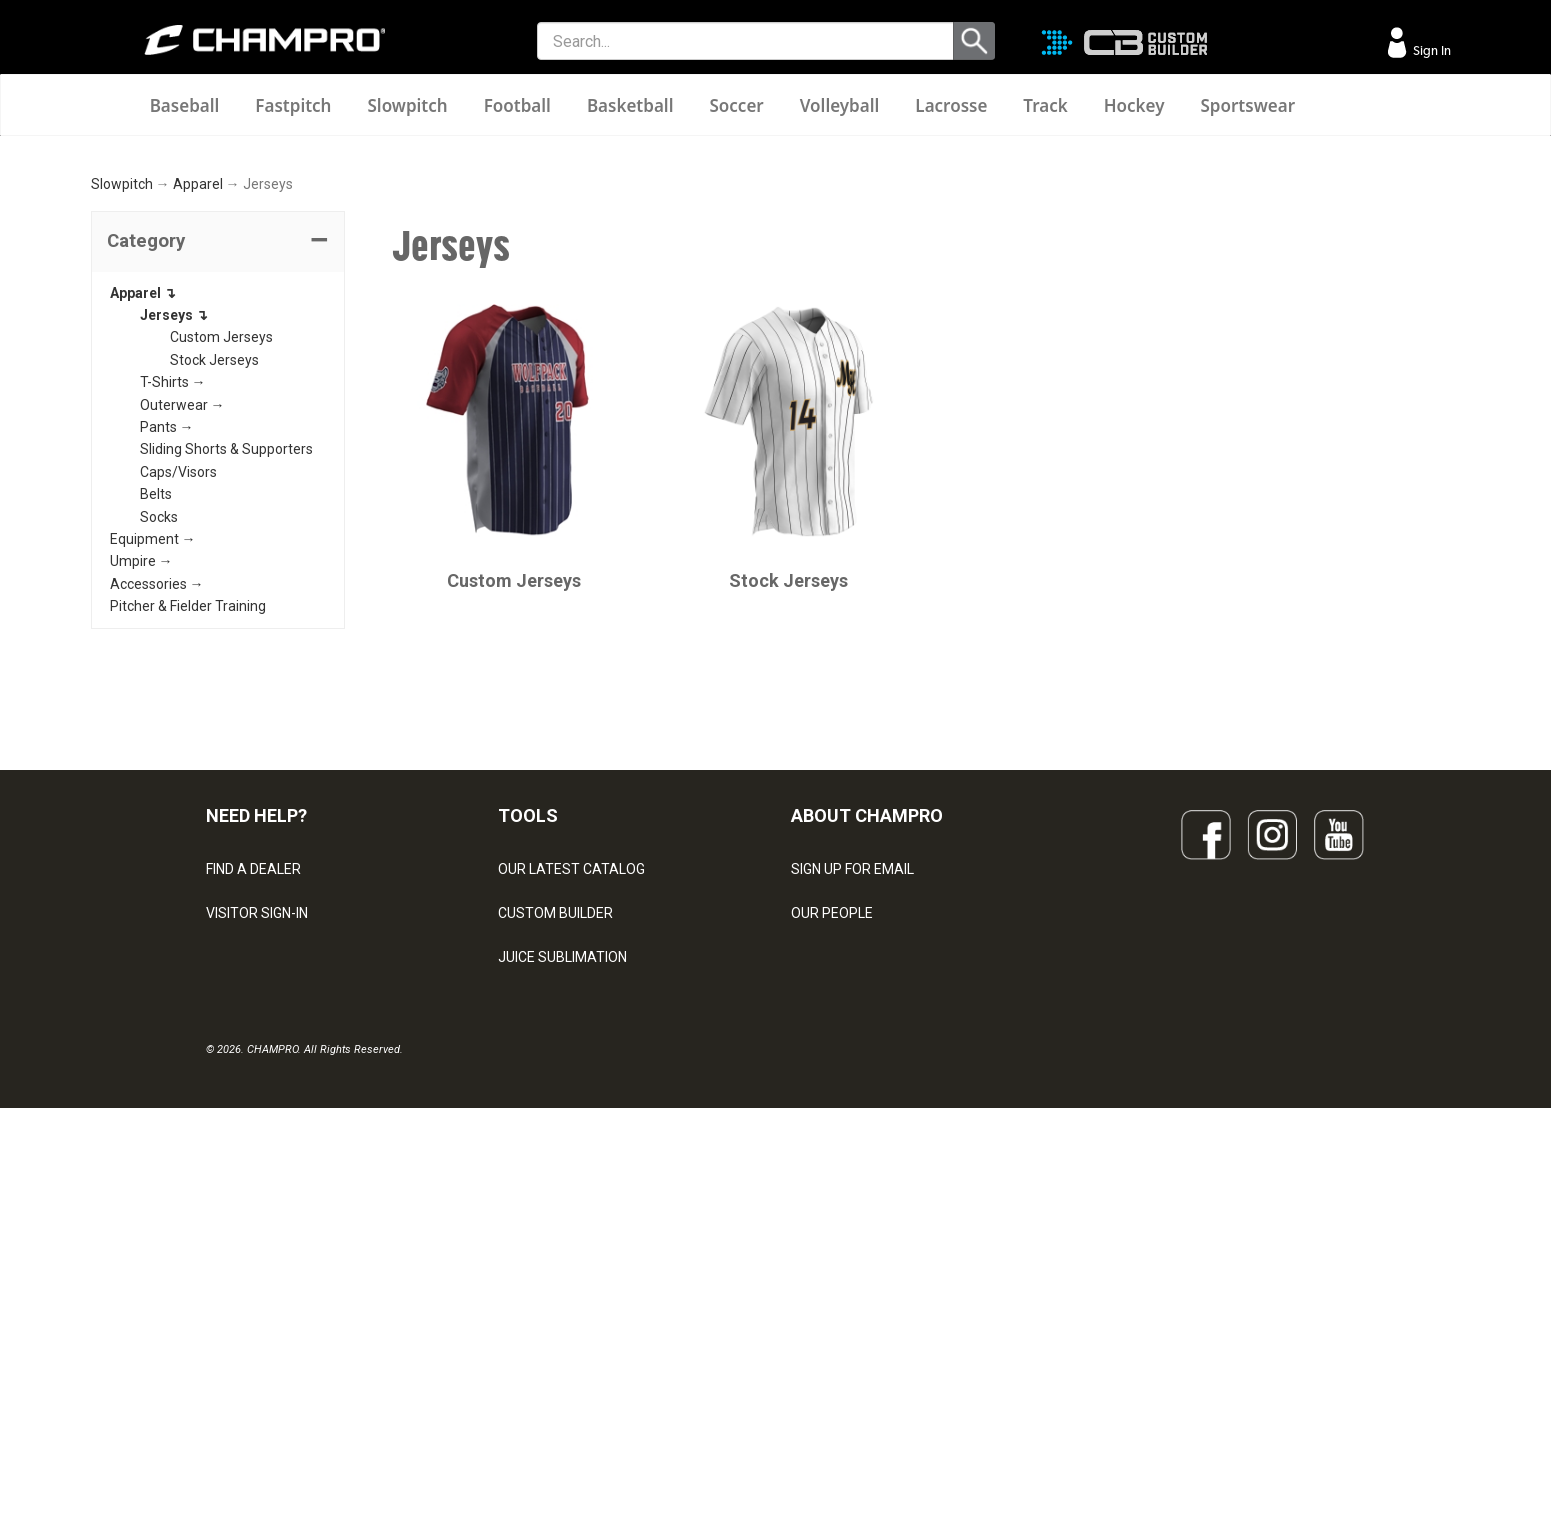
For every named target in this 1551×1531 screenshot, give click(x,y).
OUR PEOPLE (832, 1174)
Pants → (167, 687)
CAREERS (822, 1306)
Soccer (736, 105)
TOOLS (528, 1075)
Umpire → (141, 822)
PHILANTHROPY (842, 1262)
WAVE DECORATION (561, 1262)
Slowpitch (407, 105)
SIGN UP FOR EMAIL (852, 1130)
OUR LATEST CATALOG (571, 1130)
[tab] (218, 502)
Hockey (1134, 105)
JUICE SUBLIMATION (562, 1218)
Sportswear (1247, 105)
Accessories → (157, 844)
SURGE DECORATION (564, 1306)
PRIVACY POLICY (259, 1306)
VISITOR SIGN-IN (257, 1174)
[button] (218, 502)
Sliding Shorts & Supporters (226, 710)
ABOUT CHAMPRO (867, 1075)
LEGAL (226, 1262)
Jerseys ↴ (174, 575)
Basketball (630, 105)
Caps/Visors (178, 732)
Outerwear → (182, 665)
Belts (156, 755)
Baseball (185, 105)
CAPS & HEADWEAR (561, 1350)
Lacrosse (951, 105)
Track (1045, 105)
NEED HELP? (256, 1075)
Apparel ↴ (143, 553)
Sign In (1430, 50)
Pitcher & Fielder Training (188, 866)
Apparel (198, 445)
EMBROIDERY (541, 1394)
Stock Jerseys (214, 620)
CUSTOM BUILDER (555, 1174)
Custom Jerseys (221, 598)
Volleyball (840, 105)
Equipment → (153, 799)
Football (517, 105)
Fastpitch (293, 105)
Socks (159, 777)
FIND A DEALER (253, 1130)
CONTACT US (248, 1218)
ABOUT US (825, 1218)
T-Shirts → (173, 643)
